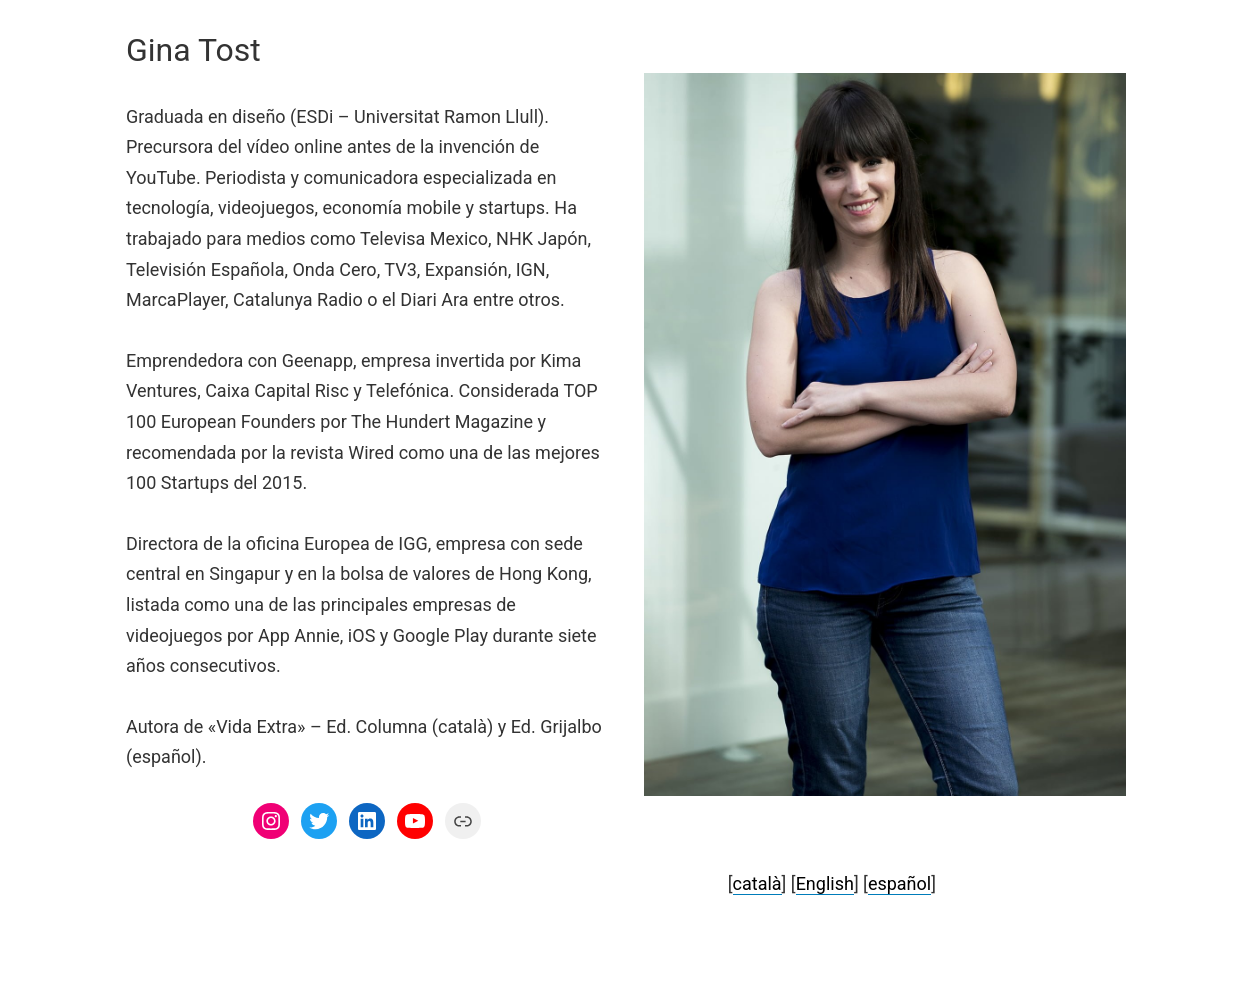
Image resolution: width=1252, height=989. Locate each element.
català (757, 883)
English (825, 883)
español (899, 883)
